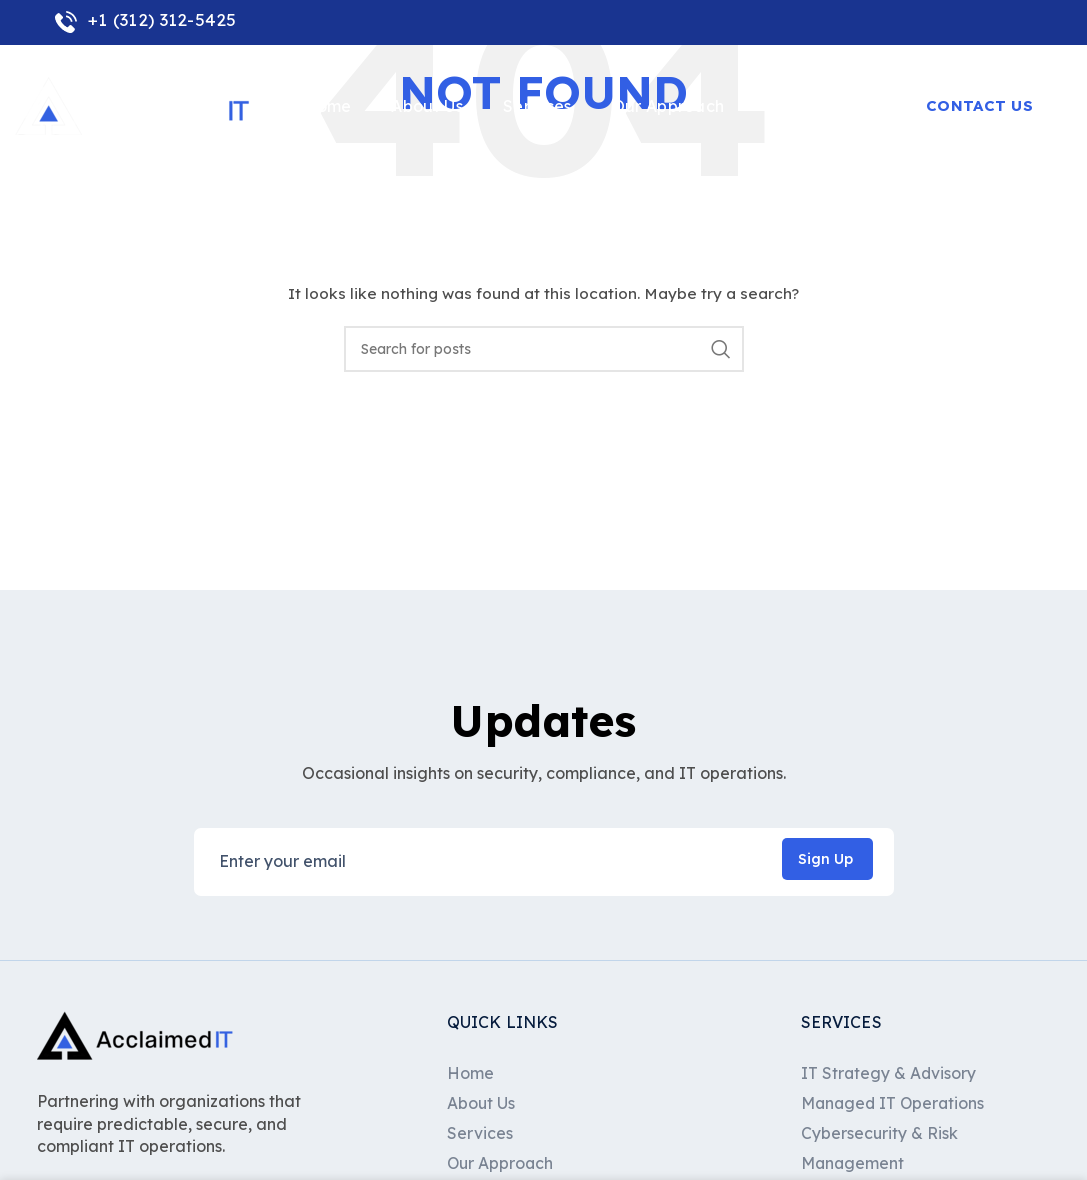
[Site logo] (135, 109)
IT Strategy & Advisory (889, 1073)
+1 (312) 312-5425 (146, 19)
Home (470, 1073)
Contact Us (979, 109)
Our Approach (501, 1164)
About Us (481, 1103)
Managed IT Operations (895, 1103)
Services (480, 1133)
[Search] (544, 349)
